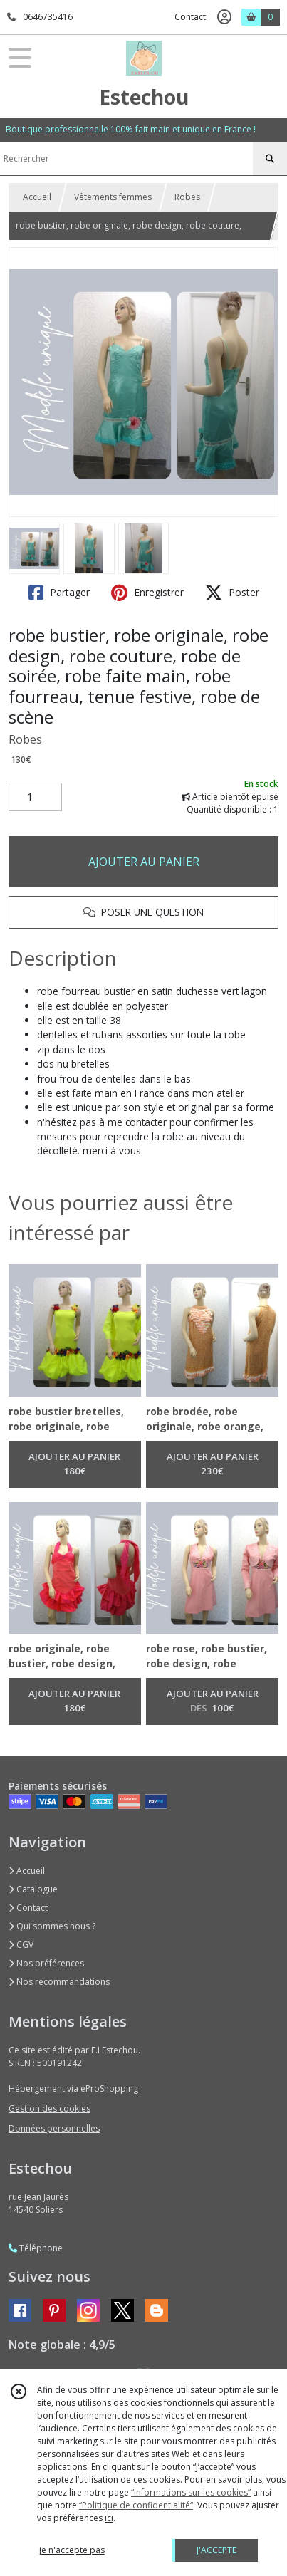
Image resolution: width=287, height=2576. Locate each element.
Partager (59, 592)
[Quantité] (35, 797)
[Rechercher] (270, 158)
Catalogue (33, 1889)
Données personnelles (54, 2128)
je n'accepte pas (72, 2550)
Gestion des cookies (49, 2108)
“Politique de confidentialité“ (136, 2505)
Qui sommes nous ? (52, 1926)
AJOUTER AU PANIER (143, 862)
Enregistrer (147, 592)
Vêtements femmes (113, 197)
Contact (190, 17)
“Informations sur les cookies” (191, 2492)
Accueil (37, 197)
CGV (21, 1945)
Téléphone (36, 2248)
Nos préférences (46, 1963)
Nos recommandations (59, 1982)
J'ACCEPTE (216, 2550)
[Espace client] (224, 17)
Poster (232, 592)
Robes (187, 197)
